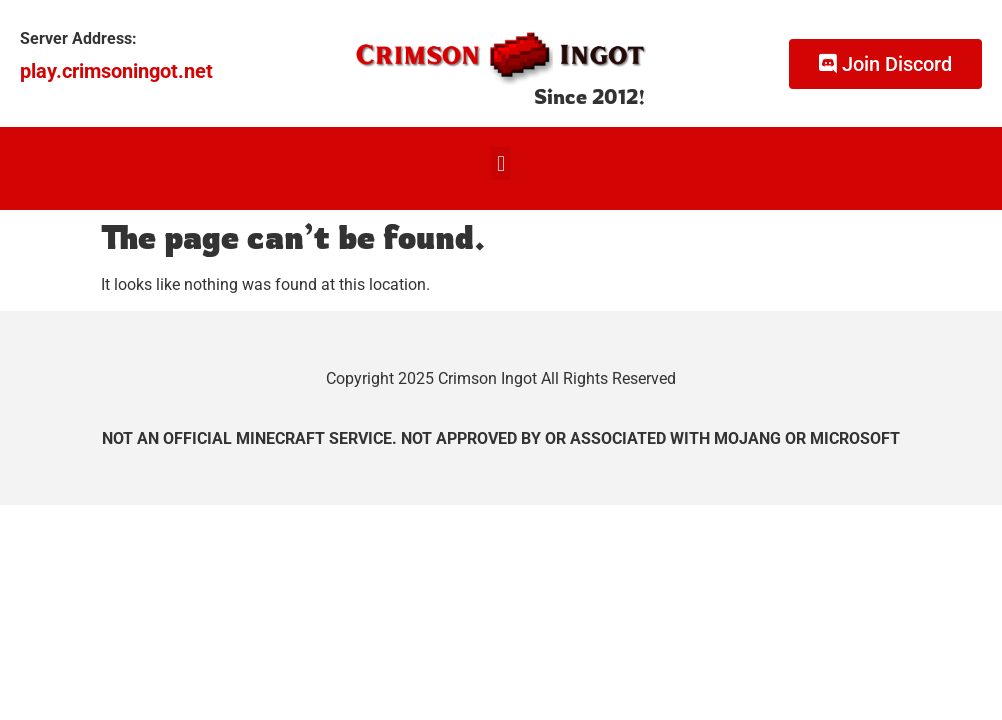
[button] (500, 163)
